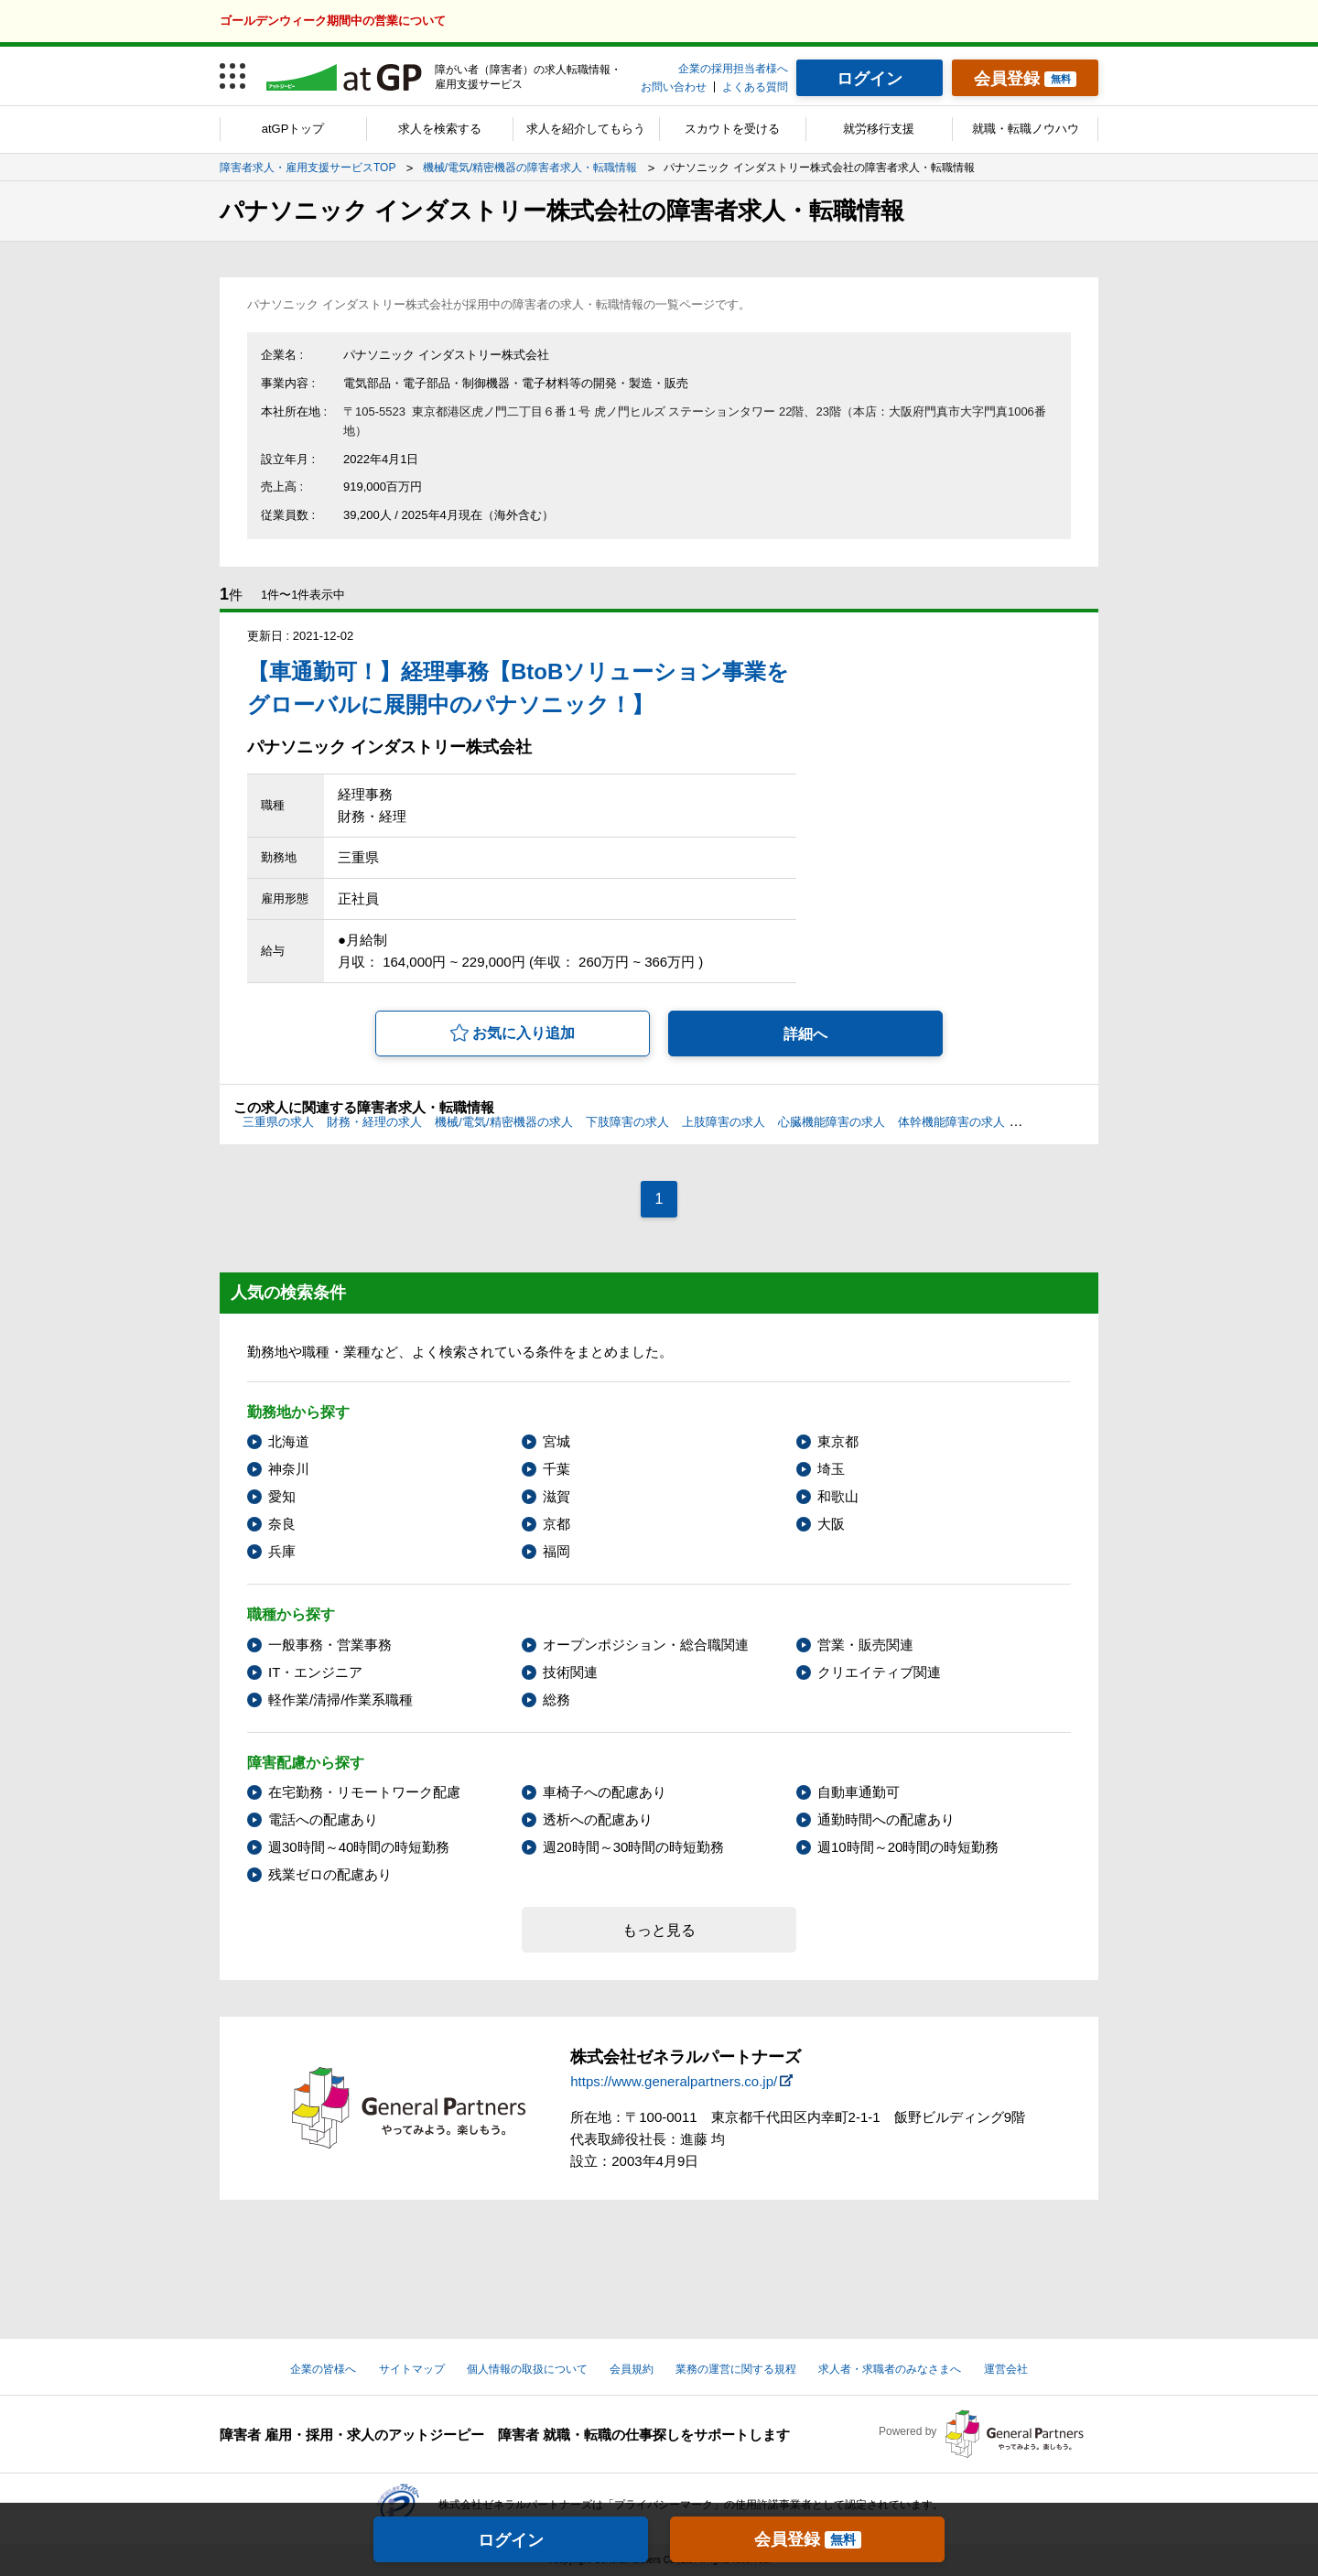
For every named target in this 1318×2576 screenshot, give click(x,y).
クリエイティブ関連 (879, 1672)
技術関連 (570, 1672)
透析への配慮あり (598, 1819)
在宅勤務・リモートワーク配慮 (364, 1792)
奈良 (282, 1524)
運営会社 (1006, 2369)
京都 (556, 1524)
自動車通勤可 (858, 1792)
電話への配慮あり (323, 1819)
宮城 (556, 1441)
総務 (556, 1699)
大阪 (831, 1524)
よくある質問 (755, 87)
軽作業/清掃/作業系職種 (340, 1699)
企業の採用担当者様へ (733, 68)
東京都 (838, 1441)
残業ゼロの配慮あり (330, 1874)
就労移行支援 (878, 128)
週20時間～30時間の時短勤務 (633, 1847)
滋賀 (556, 1496)
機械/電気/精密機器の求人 (503, 1122)
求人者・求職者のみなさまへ (889, 2369)
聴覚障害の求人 (1059, 1122)
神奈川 (288, 1469)
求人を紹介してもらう (585, 128)
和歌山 (838, 1496)
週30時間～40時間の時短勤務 (358, 1847)
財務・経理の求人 (374, 1122)
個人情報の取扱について (527, 2369)
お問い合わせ (674, 87)
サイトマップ (412, 2369)
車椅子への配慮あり (604, 1792)
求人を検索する (439, 128)
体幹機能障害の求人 (951, 1122)
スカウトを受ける (732, 128)
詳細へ (805, 1034)
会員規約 (632, 2369)
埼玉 (831, 1469)
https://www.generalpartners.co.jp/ (673, 2081)
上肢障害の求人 (723, 1122)
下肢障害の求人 (627, 1122)
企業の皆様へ (323, 2369)
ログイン (511, 2540)
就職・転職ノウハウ (1025, 128)
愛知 (282, 1496)
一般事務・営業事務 (330, 1644)
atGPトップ (293, 128)
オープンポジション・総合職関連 (646, 1644)
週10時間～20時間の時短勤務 (908, 1847)
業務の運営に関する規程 (735, 2369)
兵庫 (282, 1551)
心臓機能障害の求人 (831, 1122)
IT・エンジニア (315, 1672)
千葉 (556, 1469)
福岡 (556, 1551)
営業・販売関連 (865, 1644)
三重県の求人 (278, 1122)
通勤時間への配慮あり (886, 1819)
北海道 (288, 1441)
